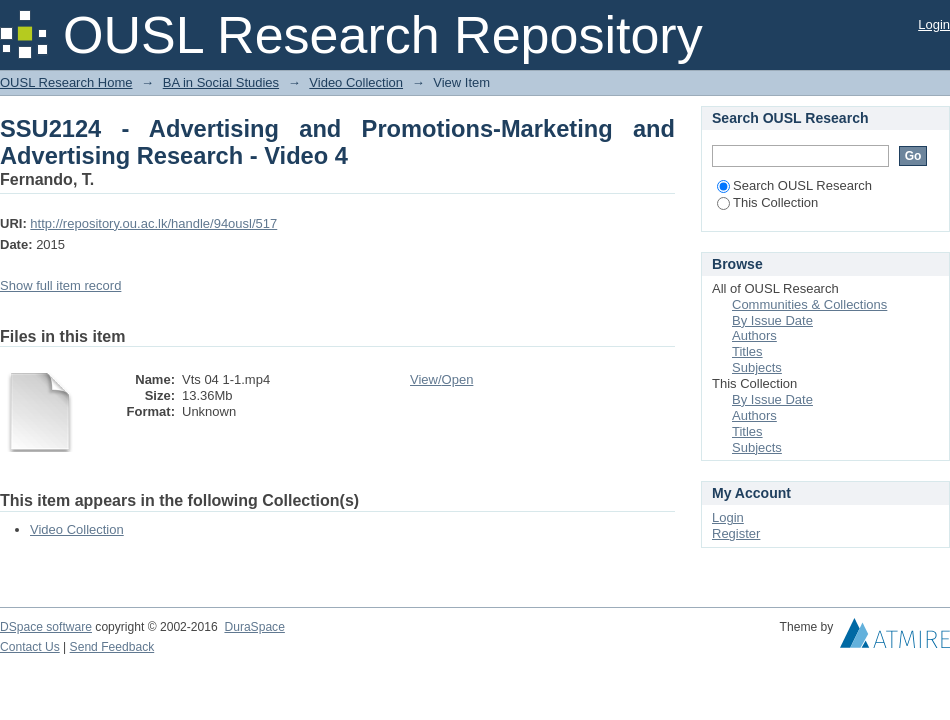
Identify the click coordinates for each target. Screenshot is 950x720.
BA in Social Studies (221, 82)
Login (934, 24)
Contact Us (30, 647)
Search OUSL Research (794, 185)
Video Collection (356, 82)
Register (736, 533)
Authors (754, 335)
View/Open (441, 379)
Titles (747, 351)
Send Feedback (112, 647)
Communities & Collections (809, 304)
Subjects (757, 367)
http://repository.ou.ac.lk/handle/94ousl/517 (153, 223)
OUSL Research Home (66, 82)
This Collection (767, 202)
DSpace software (46, 627)
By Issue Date (772, 320)
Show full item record (60, 285)
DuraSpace (254, 627)
